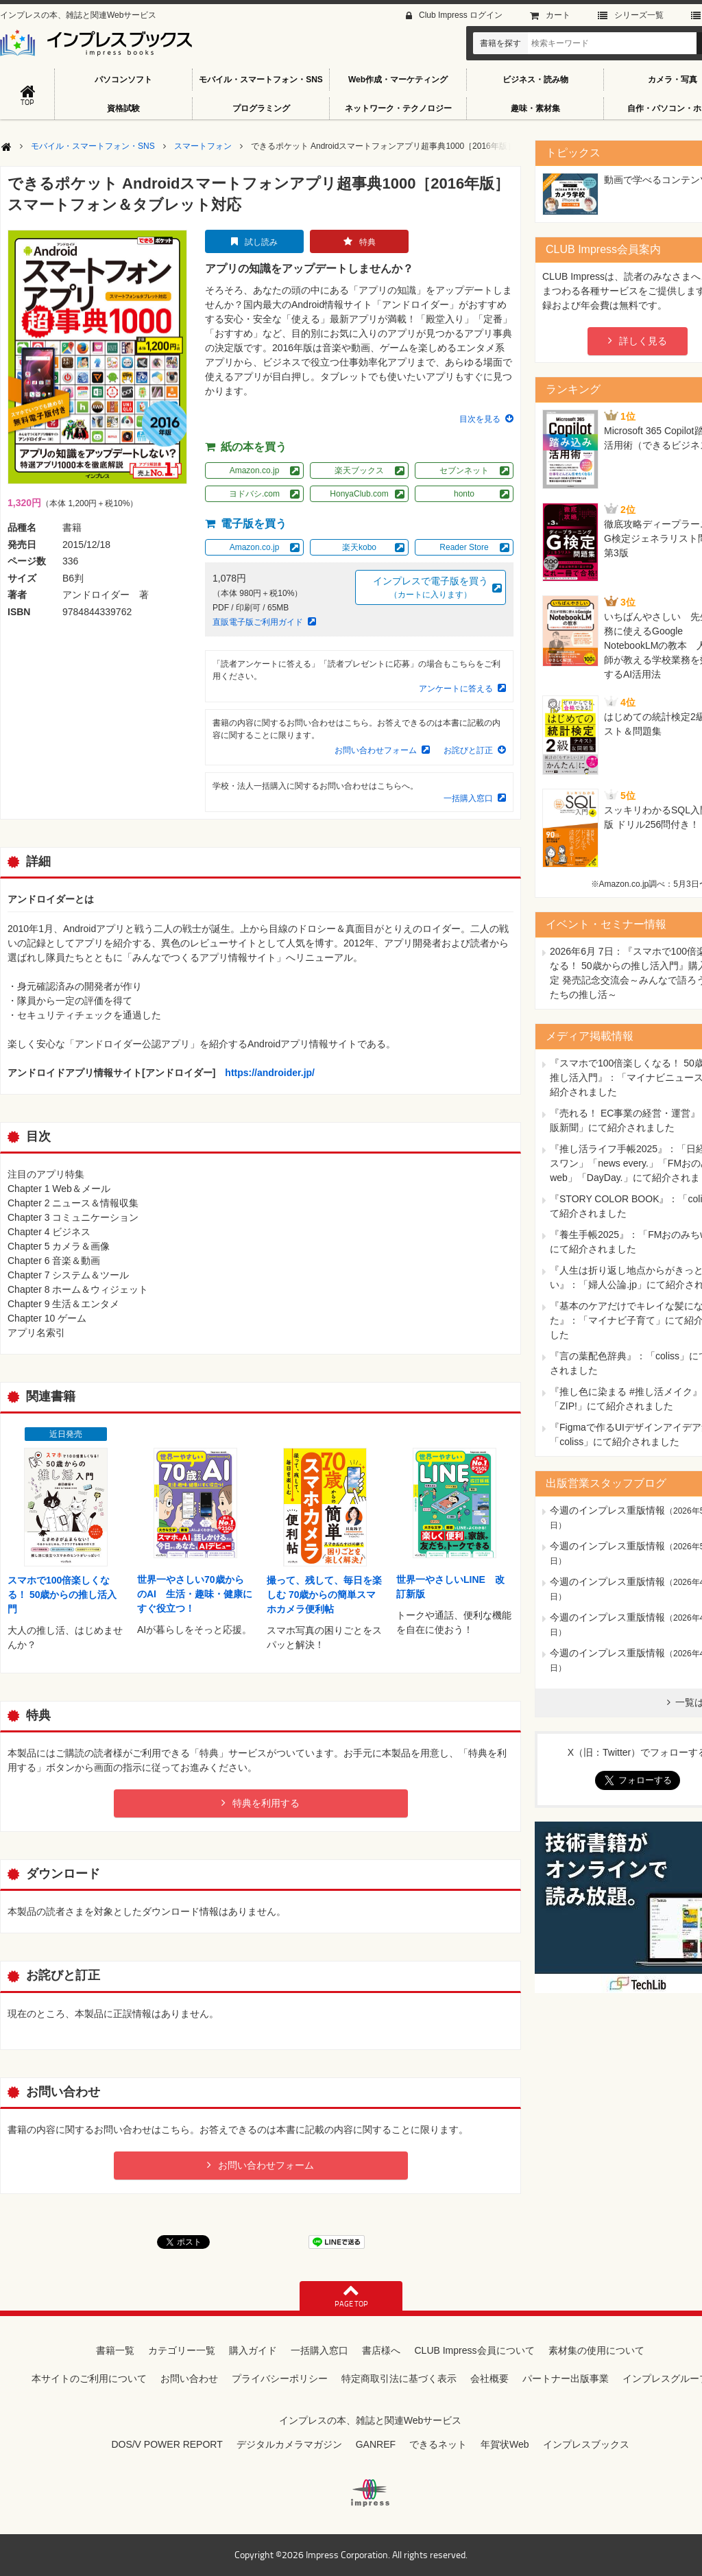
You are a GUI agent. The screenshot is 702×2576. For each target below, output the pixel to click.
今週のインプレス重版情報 (607, 1510)
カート (558, 15)
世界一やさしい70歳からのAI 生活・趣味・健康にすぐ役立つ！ (194, 1594)
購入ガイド (253, 2350)
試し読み (261, 242)
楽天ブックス (359, 470)
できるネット (438, 2444)
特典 (367, 242)
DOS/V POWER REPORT (166, 2444)
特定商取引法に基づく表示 (399, 2378)
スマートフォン (203, 146)
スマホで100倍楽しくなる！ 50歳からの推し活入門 (62, 1594)
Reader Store (463, 547)
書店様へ (381, 2350)
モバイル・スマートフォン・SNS (261, 79)
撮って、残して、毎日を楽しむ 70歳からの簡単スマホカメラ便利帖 (324, 1594)
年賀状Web (505, 2444)
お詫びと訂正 (468, 750)
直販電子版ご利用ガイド (258, 622)
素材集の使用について (596, 2350)
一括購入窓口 (468, 798)
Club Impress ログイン (461, 15)
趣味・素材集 (535, 108)
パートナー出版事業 (565, 2378)
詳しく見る (643, 340)
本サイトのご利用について (89, 2378)
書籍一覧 (115, 2350)
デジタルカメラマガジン (289, 2444)
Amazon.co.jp (255, 470)
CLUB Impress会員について (474, 2350)
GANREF (376, 2444)
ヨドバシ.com (254, 494)
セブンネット (464, 470)
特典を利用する (266, 1803)
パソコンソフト (123, 79)
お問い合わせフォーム (376, 750)
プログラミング (261, 108)
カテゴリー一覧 (181, 2350)
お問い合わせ (189, 2378)
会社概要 (489, 2378)
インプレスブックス (586, 2444)
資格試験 (123, 108)
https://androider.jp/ (270, 1072)
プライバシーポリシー (280, 2378)
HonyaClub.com (359, 494)
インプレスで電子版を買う (430, 588)
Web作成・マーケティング (398, 79)
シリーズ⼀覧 (639, 15)
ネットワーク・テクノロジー (398, 108)
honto (464, 494)
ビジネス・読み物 (535, 79)
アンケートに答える (456, 688)
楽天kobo (359, 547)
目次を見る (479, 419)
